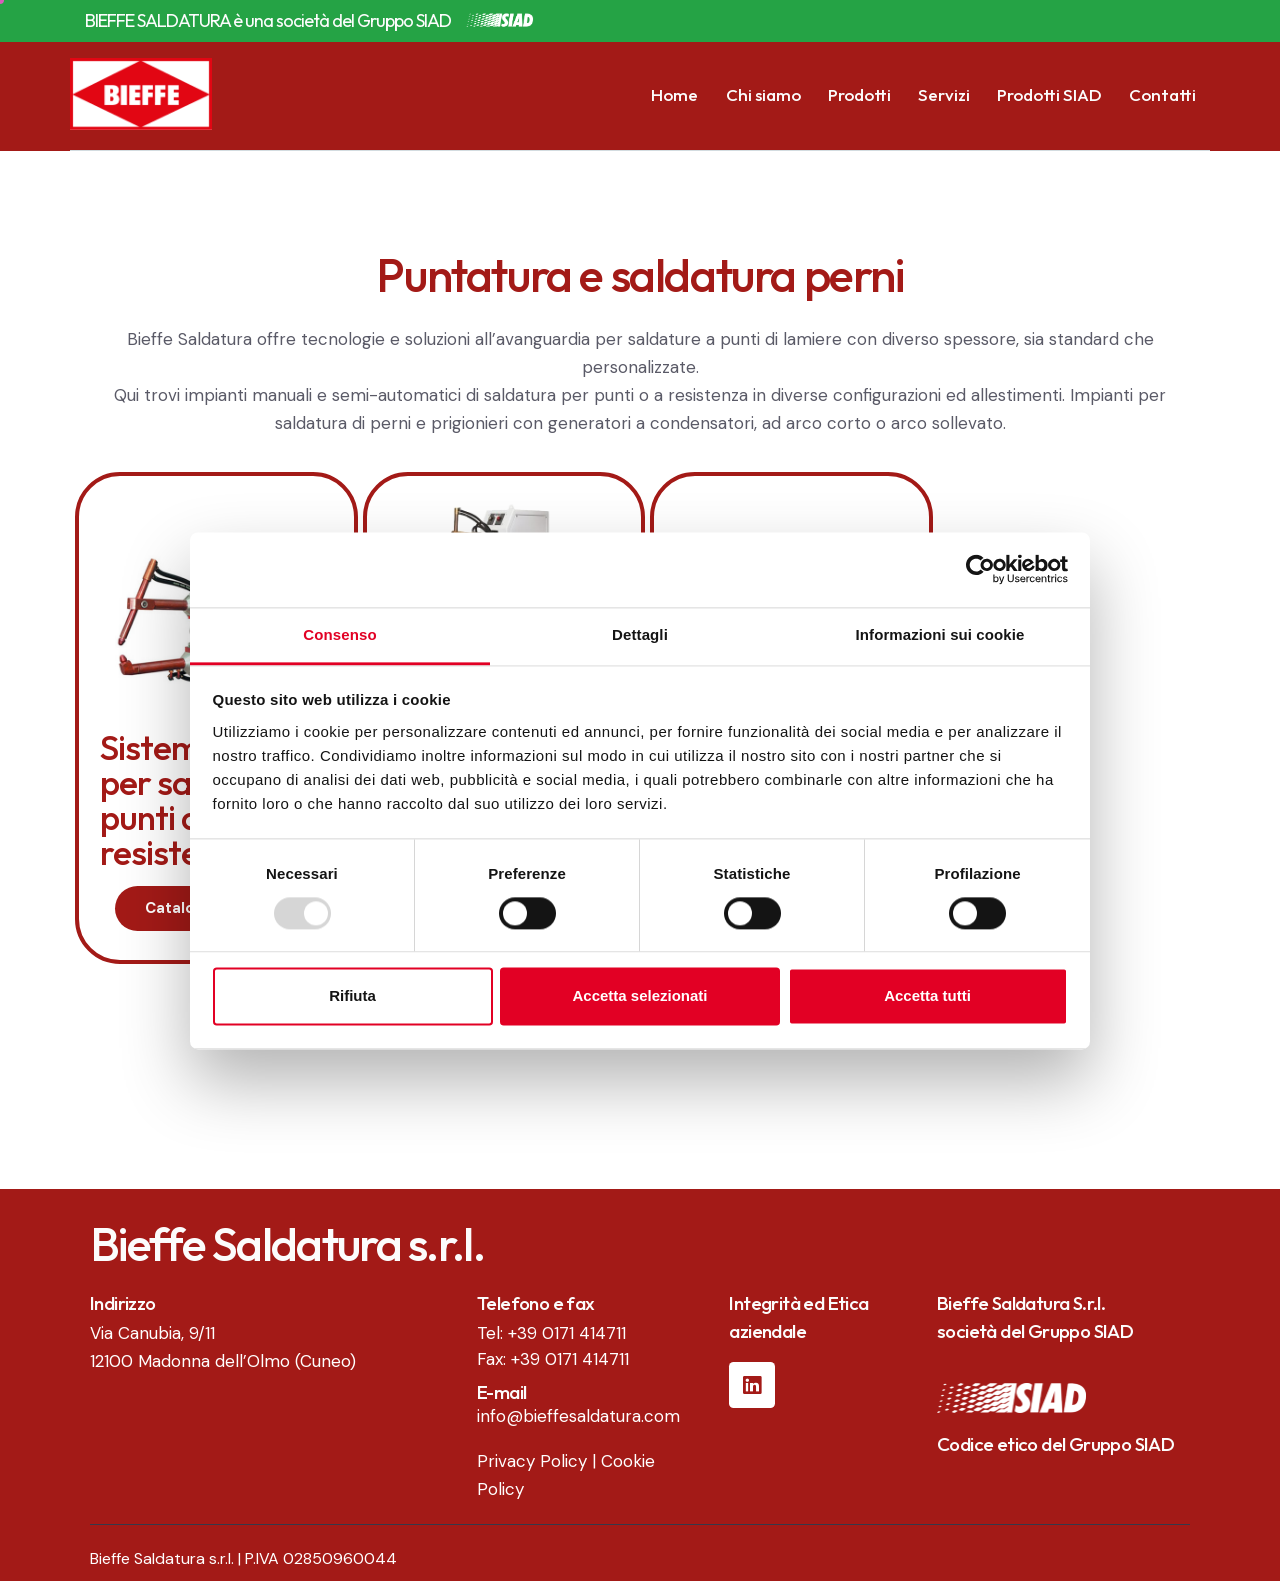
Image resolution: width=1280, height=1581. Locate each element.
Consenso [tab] (339, 634)
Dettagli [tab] (640, 634)
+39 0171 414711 (567, 1333)
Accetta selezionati (639, 996)
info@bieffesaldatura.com (578, 1416)
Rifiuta (352, 996)
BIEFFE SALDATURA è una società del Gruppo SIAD (268, 21)
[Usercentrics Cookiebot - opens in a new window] (980, 569)
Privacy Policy (532, 1461)
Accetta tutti (927, 996)
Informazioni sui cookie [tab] (940, 634)
